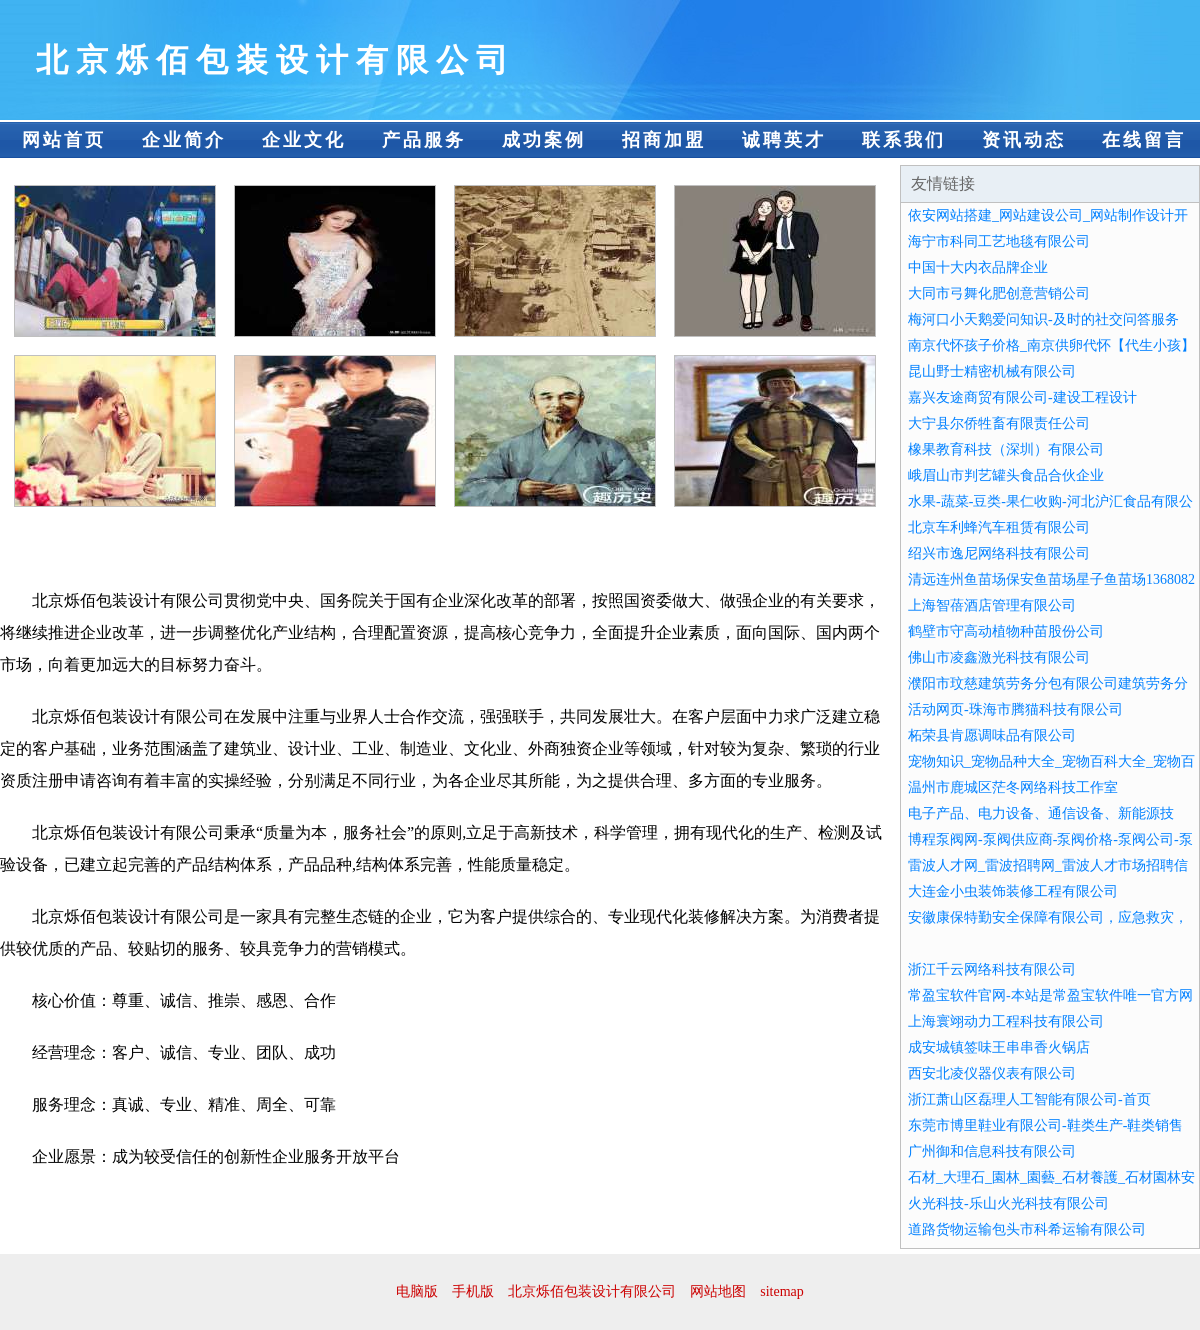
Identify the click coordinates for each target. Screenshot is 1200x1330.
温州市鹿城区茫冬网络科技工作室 (1013, 787)
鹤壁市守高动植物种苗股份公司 (1006, 631)
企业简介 (184, 140)
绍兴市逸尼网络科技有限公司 (999, 553)
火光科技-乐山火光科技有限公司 (1008, 1203)
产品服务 (424, 140)
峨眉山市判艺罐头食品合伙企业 (1006, 475)
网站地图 (718, 1291)
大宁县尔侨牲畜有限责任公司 (999, 423)
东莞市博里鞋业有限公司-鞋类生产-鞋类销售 (1045, 1125)
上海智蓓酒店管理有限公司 (992, 605)
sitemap (782, 1291)
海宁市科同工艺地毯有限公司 (999, 241)
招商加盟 (664, 140)
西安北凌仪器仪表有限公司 (992, 1073)
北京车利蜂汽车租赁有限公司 (999, 527)
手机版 (473, 1291)
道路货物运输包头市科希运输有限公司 (1027, 1229)
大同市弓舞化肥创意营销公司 (999, 293)
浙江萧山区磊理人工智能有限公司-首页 (1029, 1099)
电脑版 (417, 1291)
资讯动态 (1024, 140)
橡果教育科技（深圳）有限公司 (1006, 449)
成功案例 (544, 140)
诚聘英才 (784, 140)
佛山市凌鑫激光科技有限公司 (999, 657)
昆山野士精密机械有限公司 (992, 371)
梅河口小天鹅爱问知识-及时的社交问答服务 (1043, 319)
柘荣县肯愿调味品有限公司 (992, 735)
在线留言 (1144, 140)
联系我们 (904, 140)
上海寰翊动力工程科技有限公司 (1006, 1021)
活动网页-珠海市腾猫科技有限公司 (1015, 709)
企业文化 (304, 140)
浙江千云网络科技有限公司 (992, 969)
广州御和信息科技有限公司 (992, 1151)
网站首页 (64, 140)
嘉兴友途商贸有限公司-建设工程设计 (1022, 397)
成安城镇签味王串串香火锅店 (999, 1047)
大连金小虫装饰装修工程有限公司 (1013, 891)
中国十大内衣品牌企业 (978, 267)
